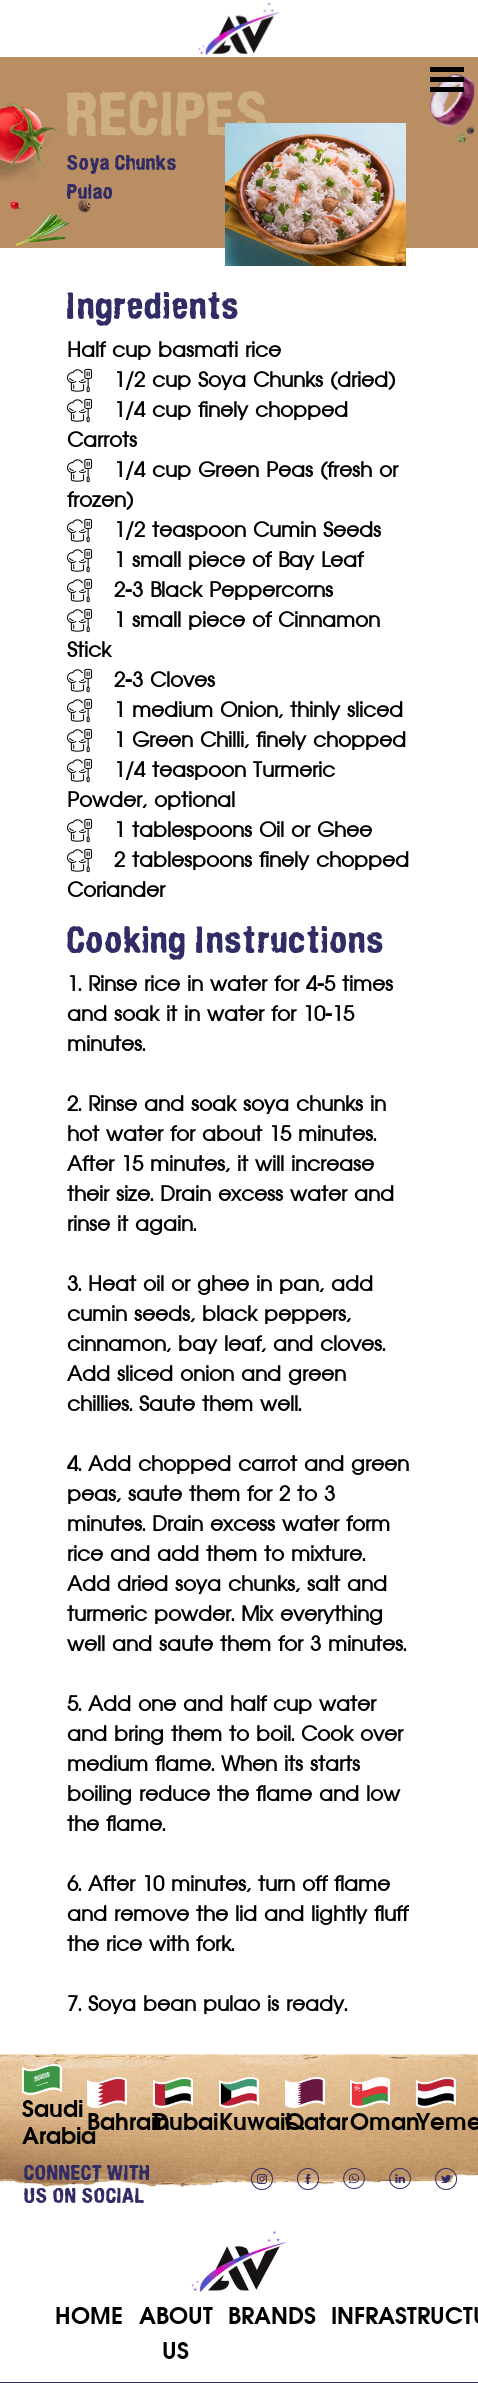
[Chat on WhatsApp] (362, 2177)
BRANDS (272, 2315)
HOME (89, 2315)
